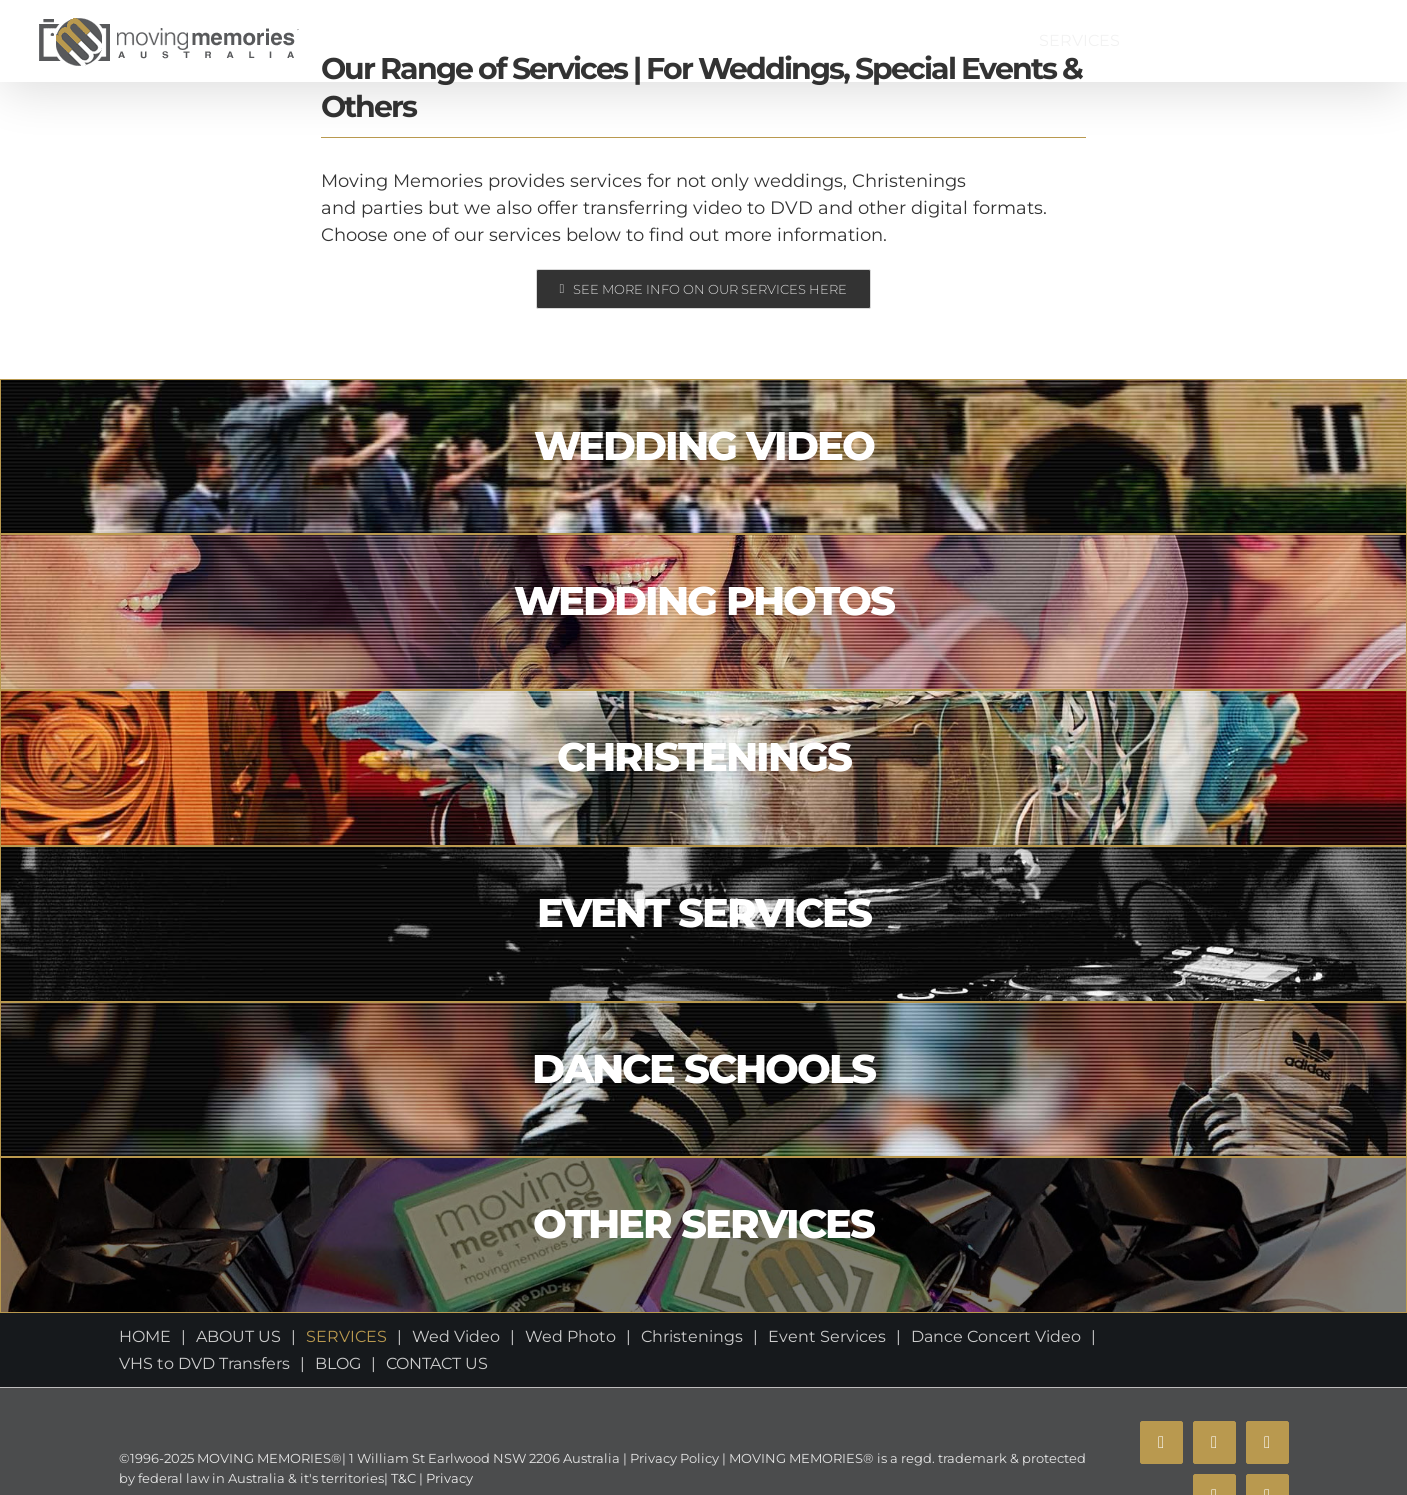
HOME (145, 1336)
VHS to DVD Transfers (204, 1363)
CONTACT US (437, 1363)
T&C (402, 1478)
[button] (1347, 41)
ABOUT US (238, 1336)
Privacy (448, 1478)
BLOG (338, 1363)
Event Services (827, 1336)
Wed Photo (570, 1336)
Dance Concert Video (996, 1336)
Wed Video (456, 1336)
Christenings (692, 1336)
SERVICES (346, 1336)
